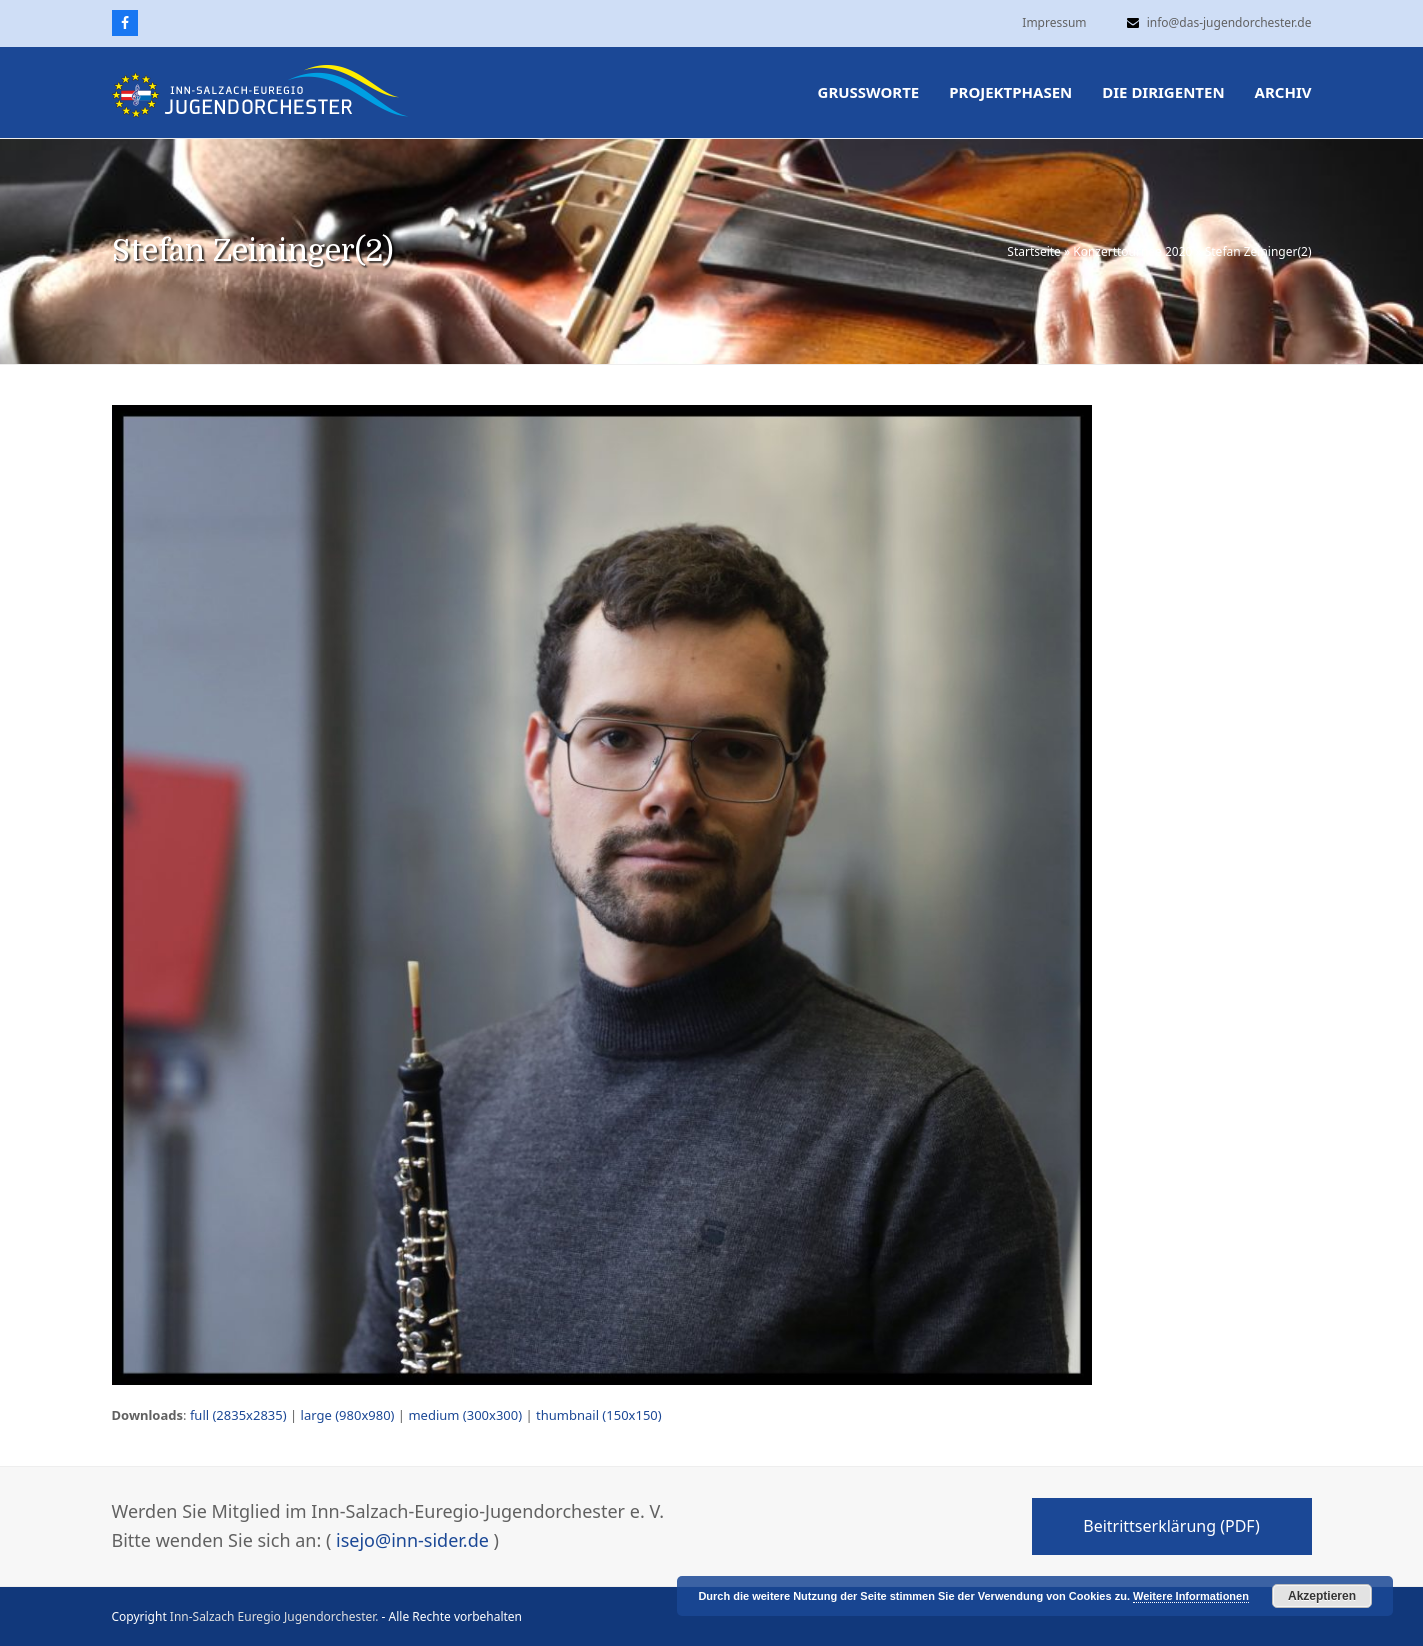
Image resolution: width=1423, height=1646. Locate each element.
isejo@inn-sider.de (412, 1540)
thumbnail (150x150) (599, 1415)
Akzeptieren (1322, 1596)
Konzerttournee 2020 (1132, 251)
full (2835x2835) (238, 1415)
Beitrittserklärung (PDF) (1171, 1526)
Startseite (1034, 251)
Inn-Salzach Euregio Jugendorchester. (274, 1616)
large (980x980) (348, 1415)
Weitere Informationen (1191, 1596)
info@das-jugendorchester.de (1229, 22)
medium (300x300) (465, 1415)
